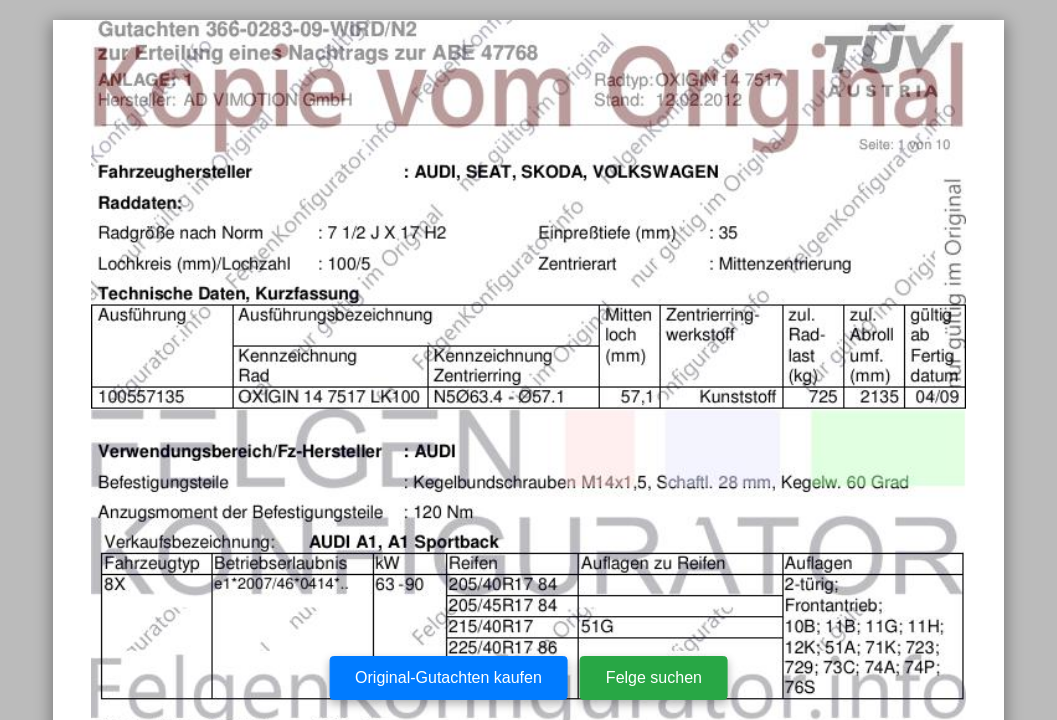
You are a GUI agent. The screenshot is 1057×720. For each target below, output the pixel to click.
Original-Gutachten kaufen (448, 677)
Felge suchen (654, 677)
